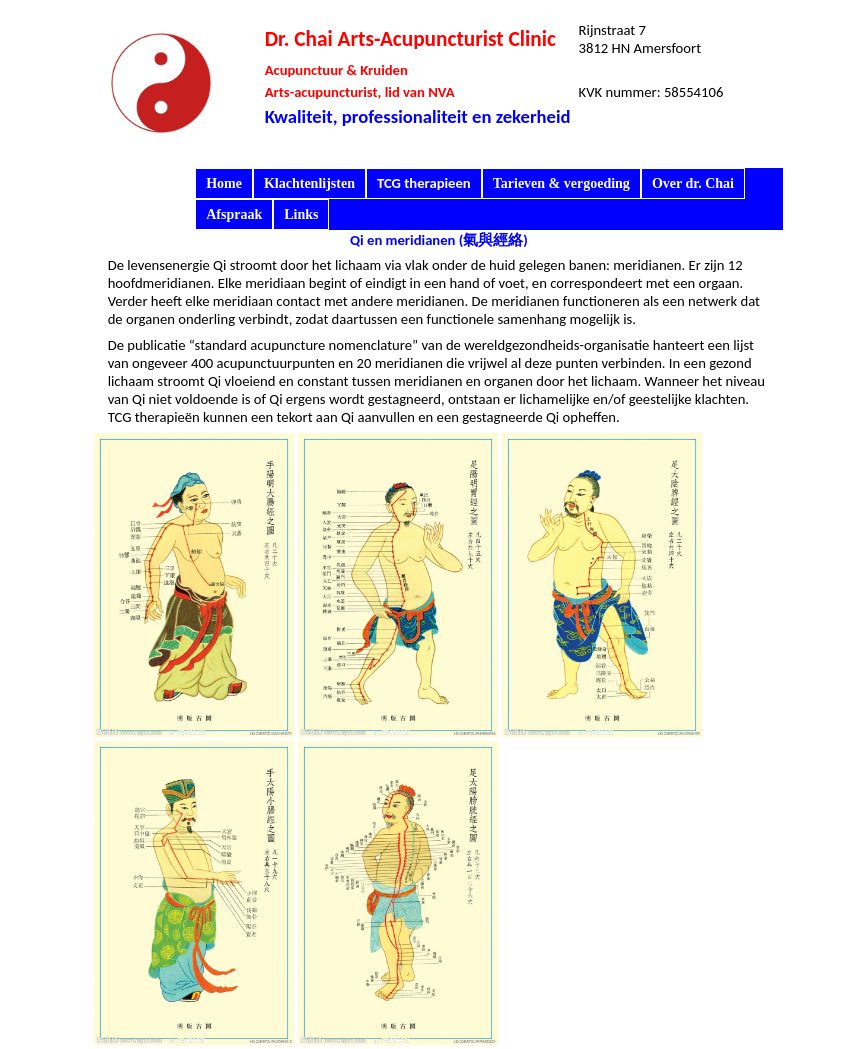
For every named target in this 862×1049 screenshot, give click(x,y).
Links (301, 214)
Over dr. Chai (693, 183)
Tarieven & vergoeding (561, 183)
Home (224, 183)
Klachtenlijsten (309, 183)
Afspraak (234, 214)
